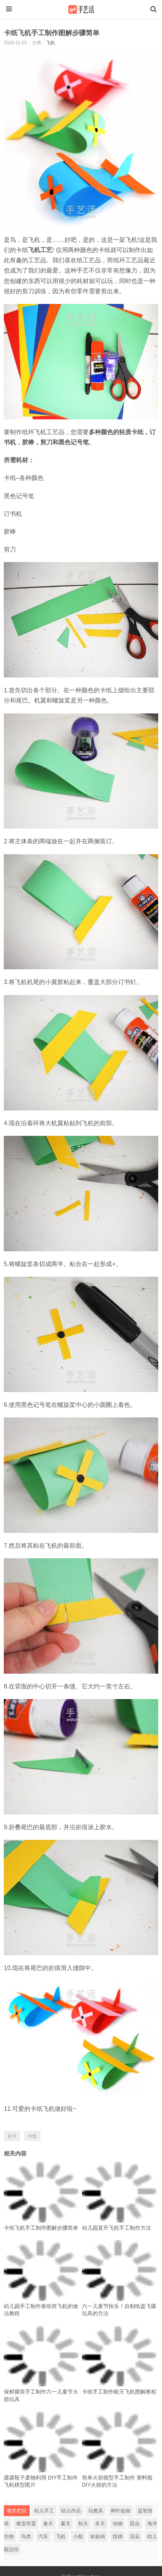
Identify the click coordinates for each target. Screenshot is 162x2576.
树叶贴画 (121, 2511)
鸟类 (26, 2536)
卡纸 (32, 2136)
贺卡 (12, 2136)
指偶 (118, 2536)
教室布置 (26, 2523)
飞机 (50, 42)
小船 (78, 2536)
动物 (118, 2523)
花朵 (135, 2536)
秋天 (83, 2523)
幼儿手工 (44, 2511)
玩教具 (95, 2511)
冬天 (100, 2523)
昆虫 (135, 2523)
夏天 (66, 2523)
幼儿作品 (71, 2511)
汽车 (43, 2536)
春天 (48, 2523)
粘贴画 (97, 2536)
